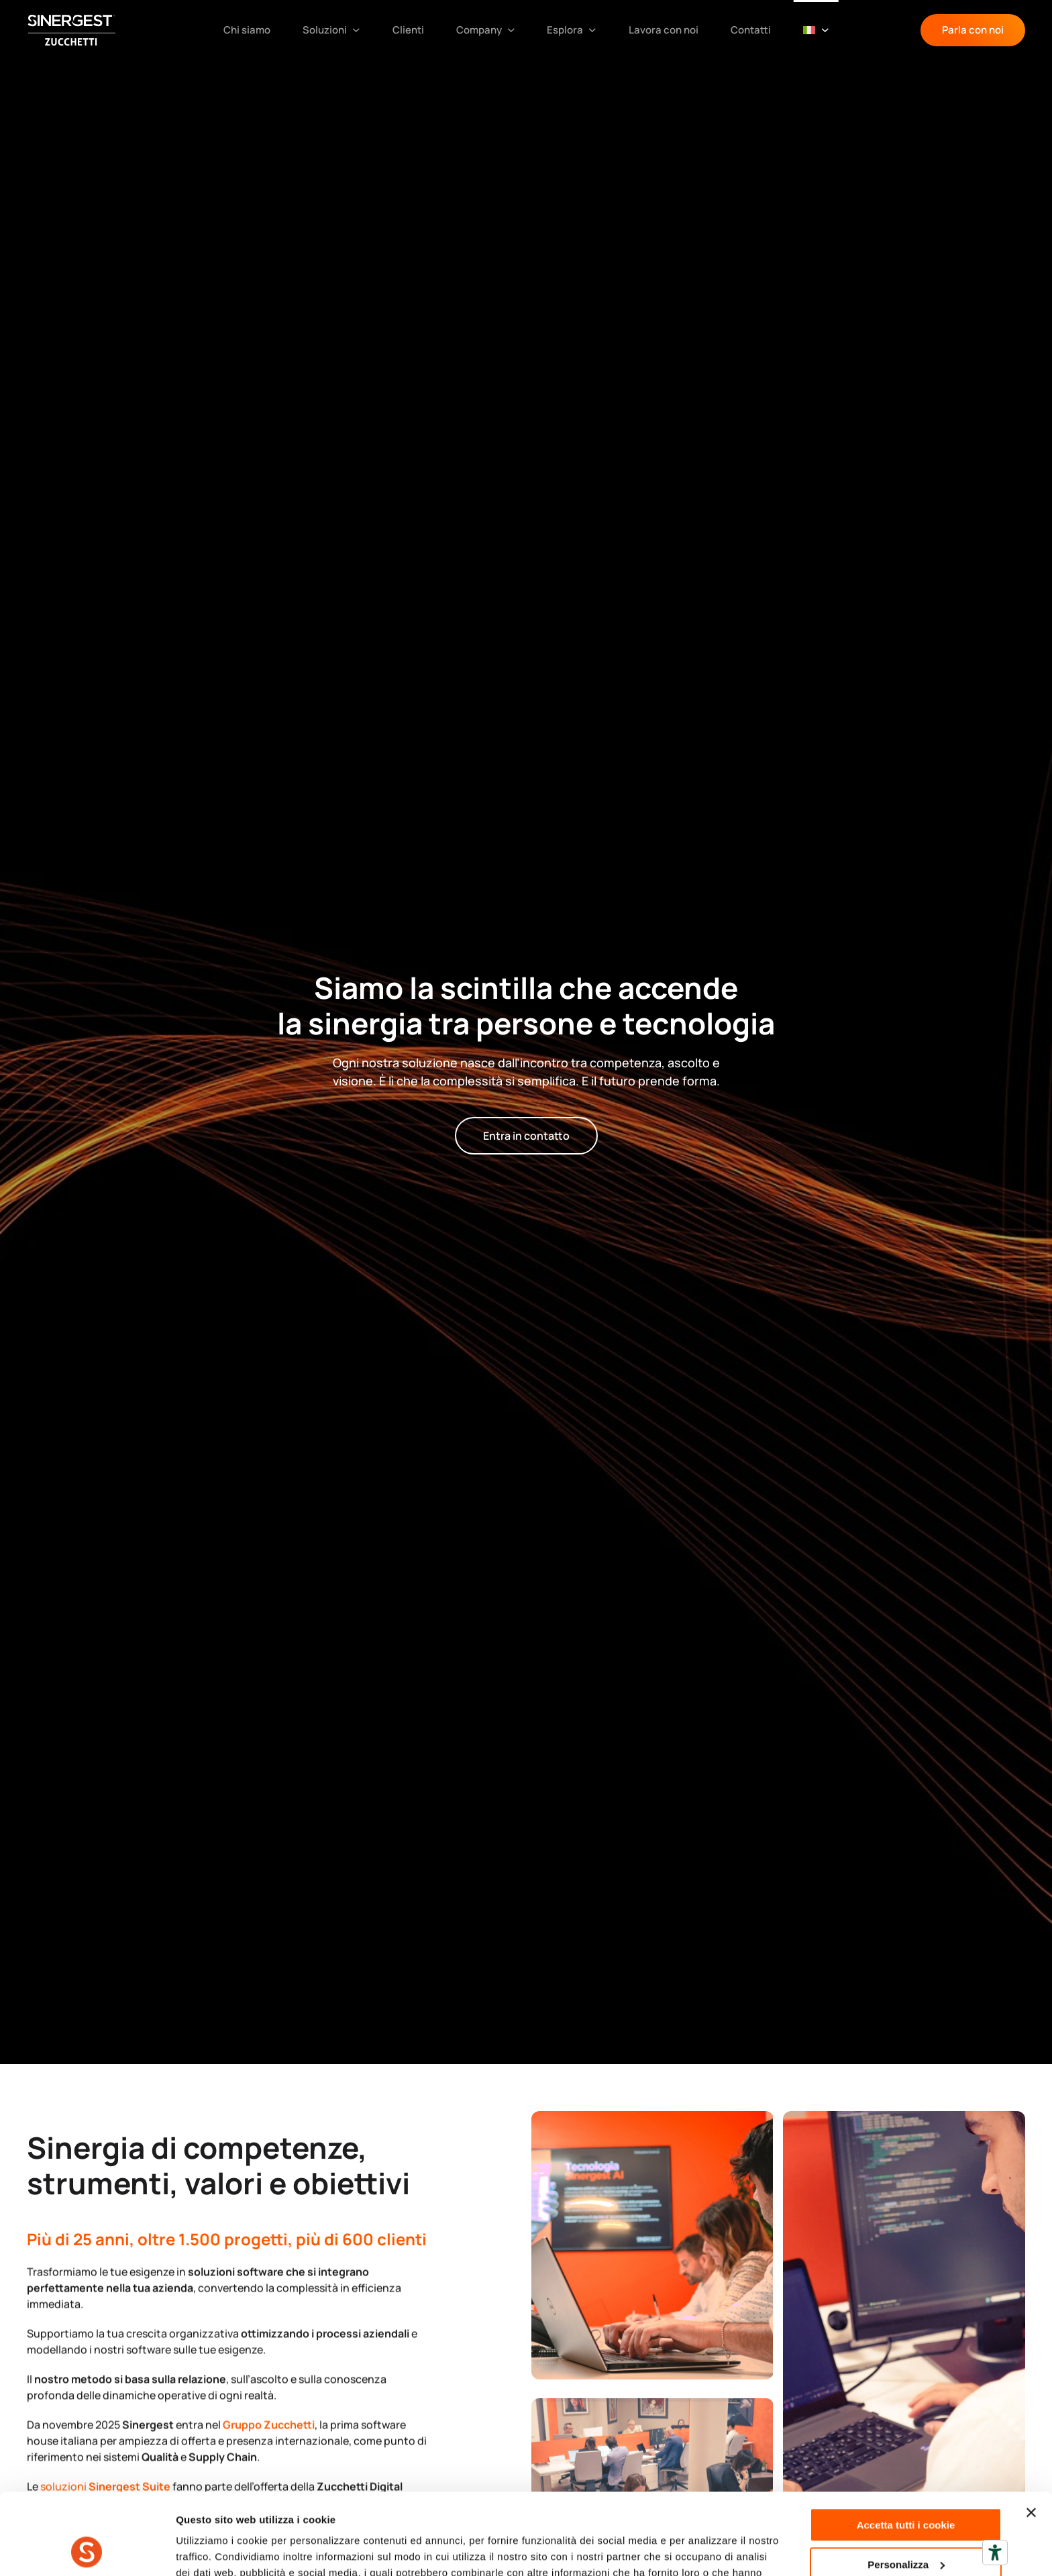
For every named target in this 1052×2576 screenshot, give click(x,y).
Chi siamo (246, 30)
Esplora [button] (571, 30)
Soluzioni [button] (331, 30)
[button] (816, 30)
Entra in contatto (526, 1135)
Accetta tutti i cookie (906, 2449)
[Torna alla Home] (77, 30)
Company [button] (485, 30)
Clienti (408, 30)
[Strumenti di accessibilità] (995, 2552)
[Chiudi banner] (1031, 2436)
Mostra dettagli (212, 2549)
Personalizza (906, 2487)
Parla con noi (973, 30)
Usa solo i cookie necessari (905, 2527)
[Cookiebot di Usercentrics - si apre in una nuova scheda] (87, 2550)
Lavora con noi (663, 30)
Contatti (751, 30)
